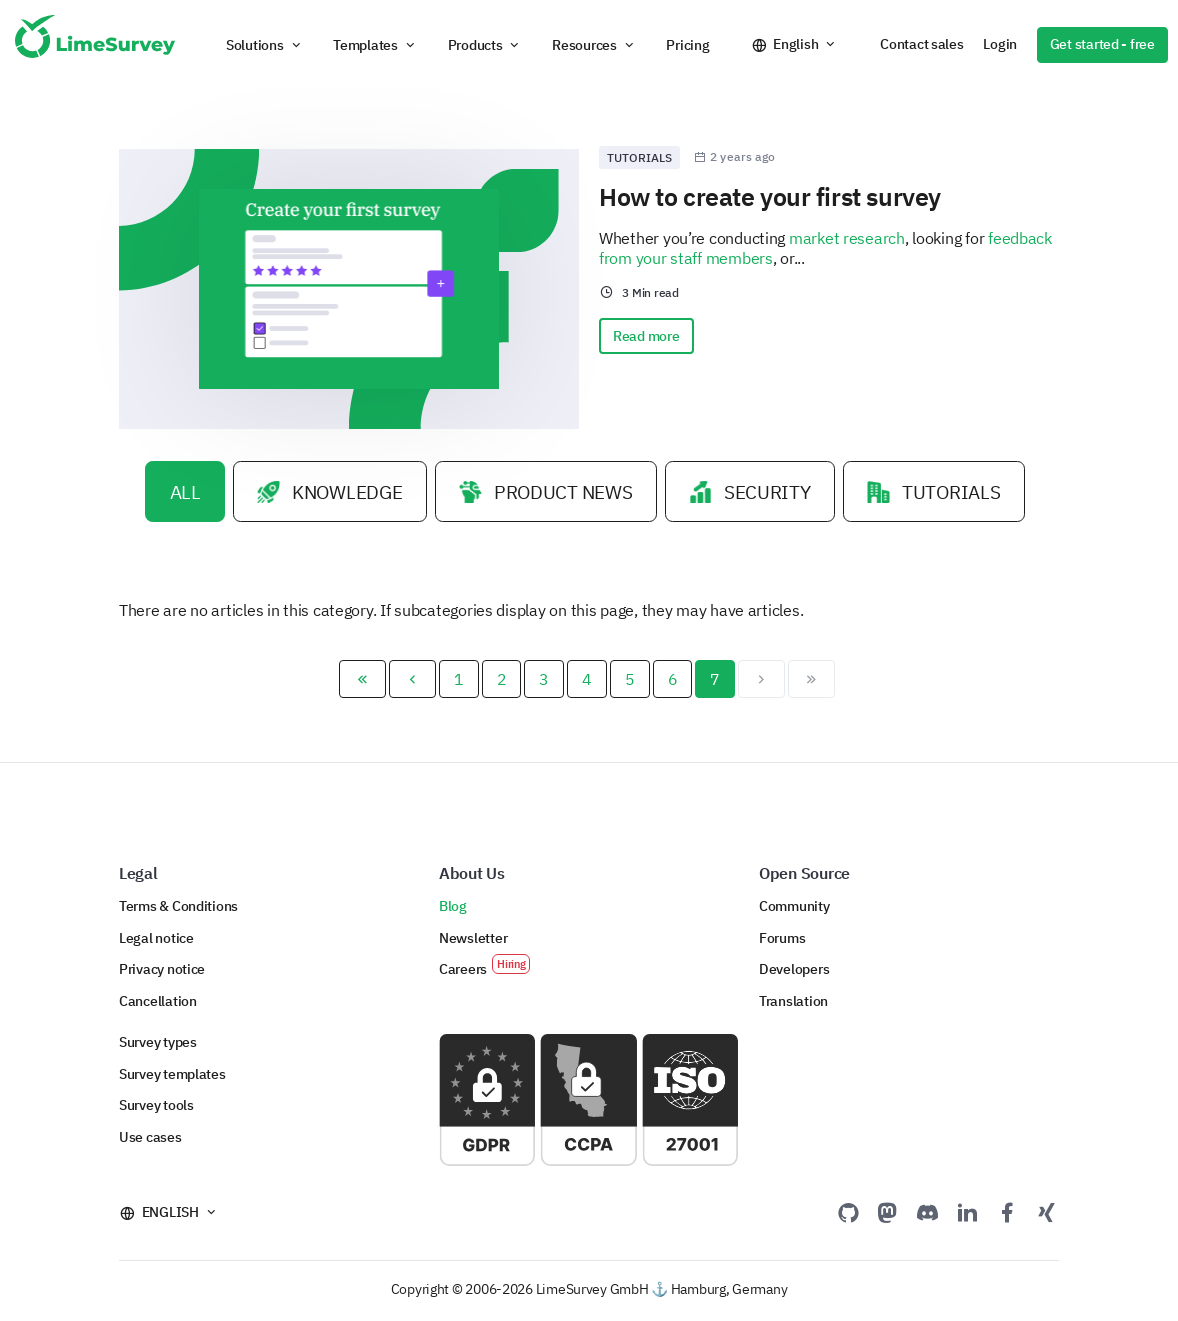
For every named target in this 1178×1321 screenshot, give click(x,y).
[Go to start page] (362, 682)
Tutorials (639, 157)
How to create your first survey (770, 196)
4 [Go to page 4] (587, 682)
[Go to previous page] (412, 682)
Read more (646, 336)
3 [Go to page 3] (544, 682)
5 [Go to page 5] (630, 682)
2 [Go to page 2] (502, 682)
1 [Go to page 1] (459, 682)
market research (847, 238)
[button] (264, 45)
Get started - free (1102, 44)
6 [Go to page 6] (673, 682)
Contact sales (921, 44)
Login (1000, 44)
